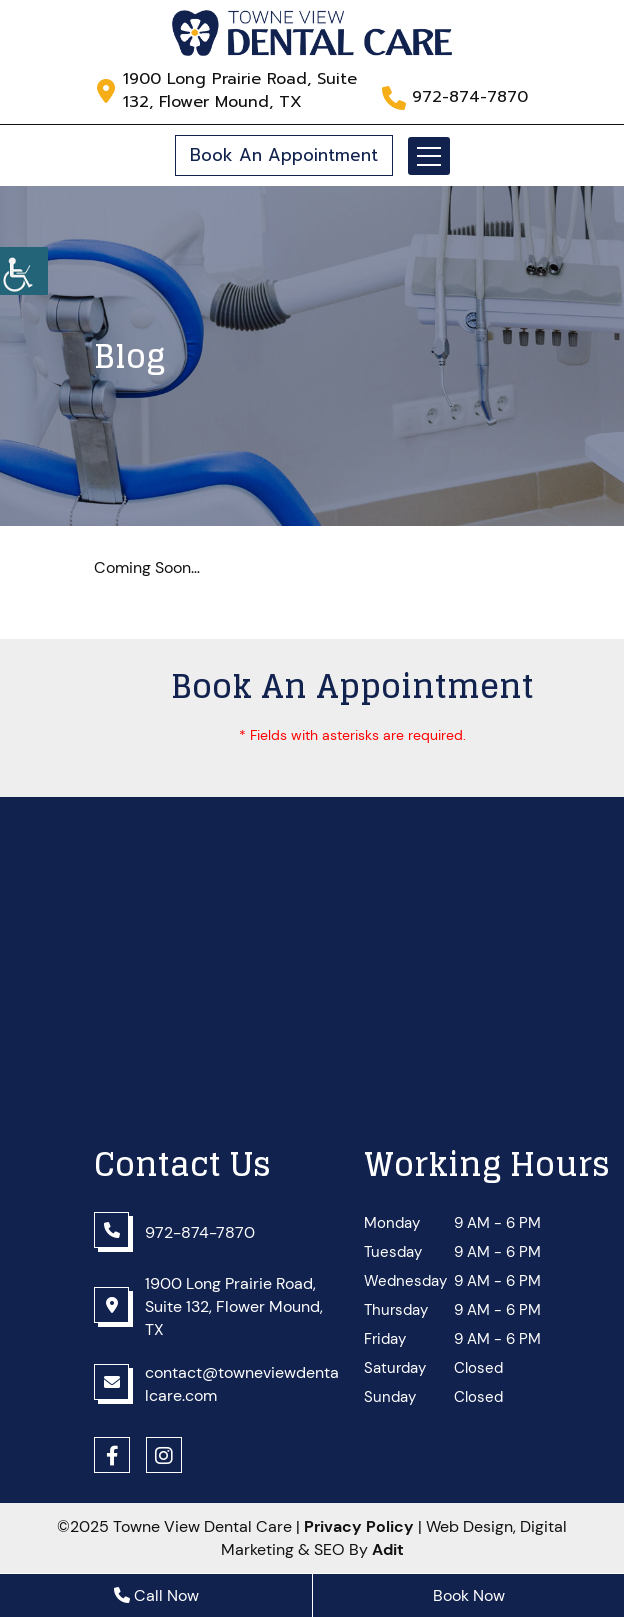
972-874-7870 (470, 97)
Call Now (156, 1595)
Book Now (469, 1595)
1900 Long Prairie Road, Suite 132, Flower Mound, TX (240, 91)
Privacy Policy (359, 1526)
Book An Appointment (284, 155)
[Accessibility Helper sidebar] (24, 271)
